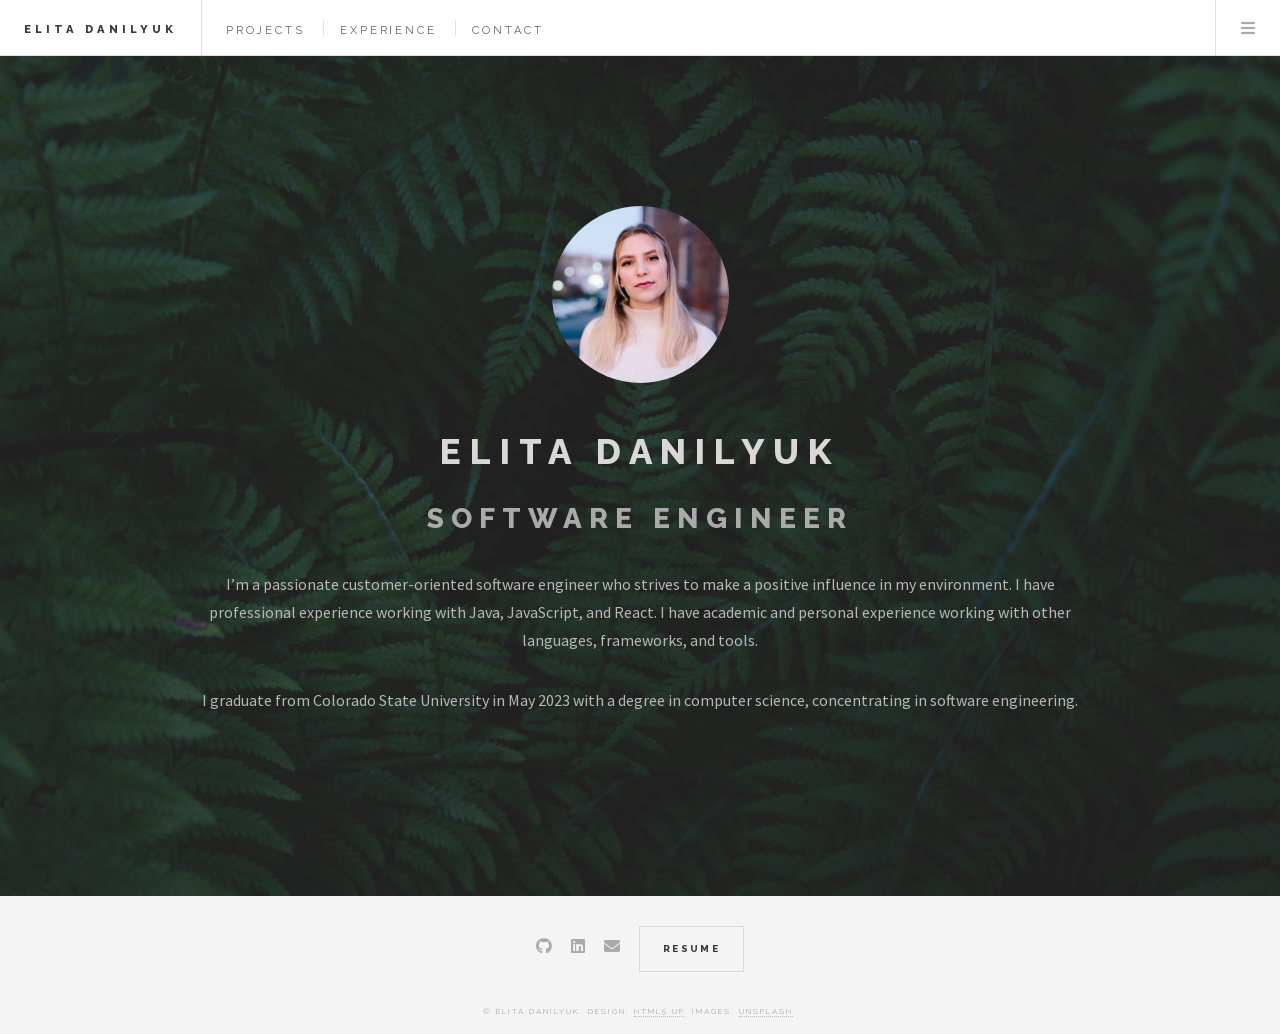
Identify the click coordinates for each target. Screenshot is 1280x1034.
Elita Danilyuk (100, 29)
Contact (508, 30)
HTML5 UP (659, 1011)
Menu (1248, 28)
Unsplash (766, 1011)
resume (691, 948)
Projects (265, 30)
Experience (388, 30)
